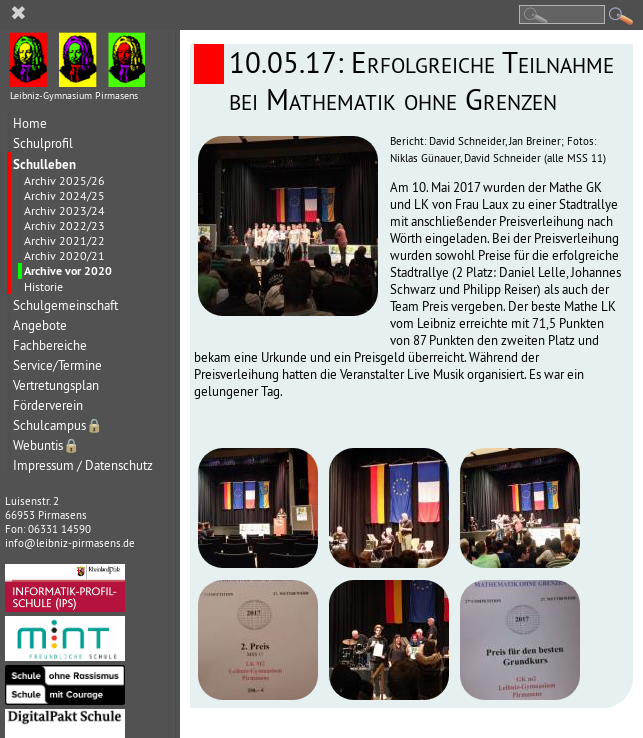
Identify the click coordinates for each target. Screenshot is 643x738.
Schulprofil (43, 143)
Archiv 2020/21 (64, 255)
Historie (43, 286)
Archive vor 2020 (68, 271)
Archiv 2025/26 (64, 180)
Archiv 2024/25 (64, 195)
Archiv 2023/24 (64, 210)
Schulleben (44, 164)
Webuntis (46, 445)
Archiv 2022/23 (64, 225)
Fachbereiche (50, 345)
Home (30, 123)
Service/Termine (57, 365)
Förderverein (48, 405)
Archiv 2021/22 (64, 240)
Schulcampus (58, 425)
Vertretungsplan (56, 385)
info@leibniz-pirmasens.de (70, 543)
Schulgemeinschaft (65, 305)
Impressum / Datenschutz (83, 465)
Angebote (40, 325)
